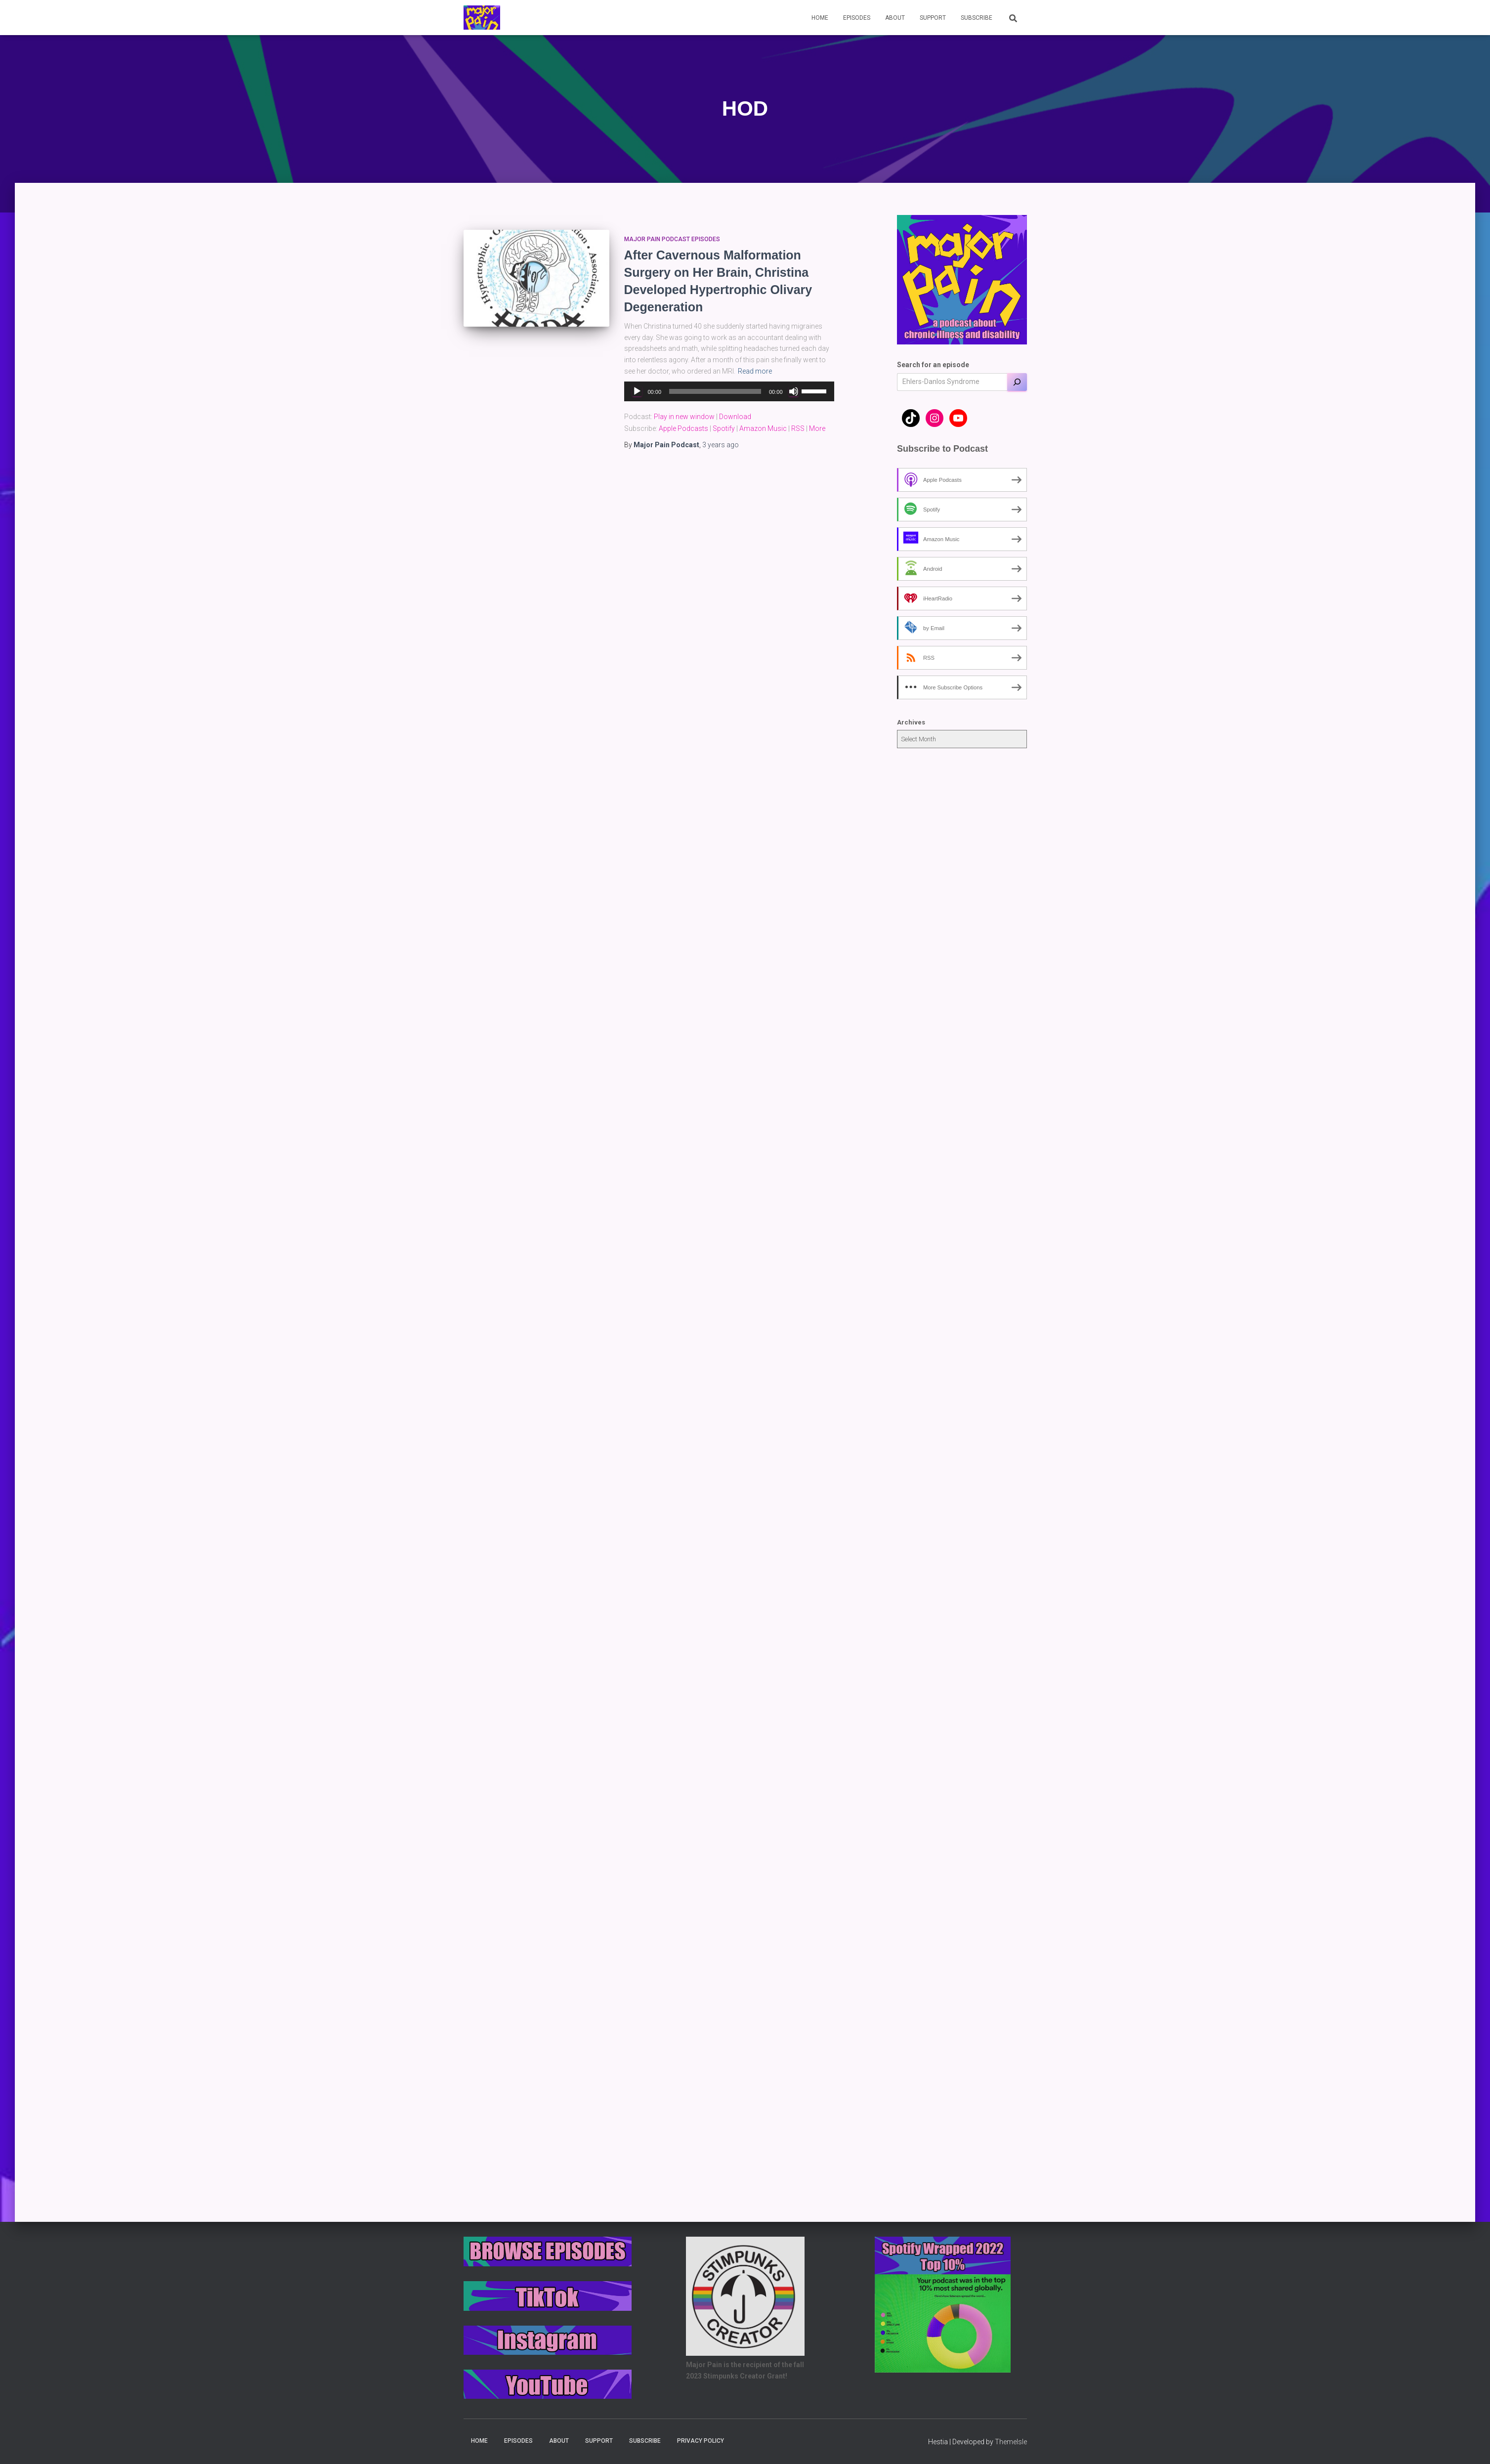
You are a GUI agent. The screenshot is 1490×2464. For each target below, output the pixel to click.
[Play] (637, 391)
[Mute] (794, 391)
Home (819, 17)
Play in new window (684, 417)
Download (735, 417)
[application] (729, 391)
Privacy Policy (700, 2440)
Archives (911, 722)
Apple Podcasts (683, 428)
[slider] (715, 391)
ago (720, 445)
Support (933, 17)
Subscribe (976, 17)
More (817, 428)
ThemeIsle (1011, 2442)
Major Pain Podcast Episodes (672, 239)
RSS (798, 428)
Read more (755, 371)
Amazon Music (763, 428)
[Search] (1017, 382)
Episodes (856, 17)
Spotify (724, 428)
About (895, 17)
